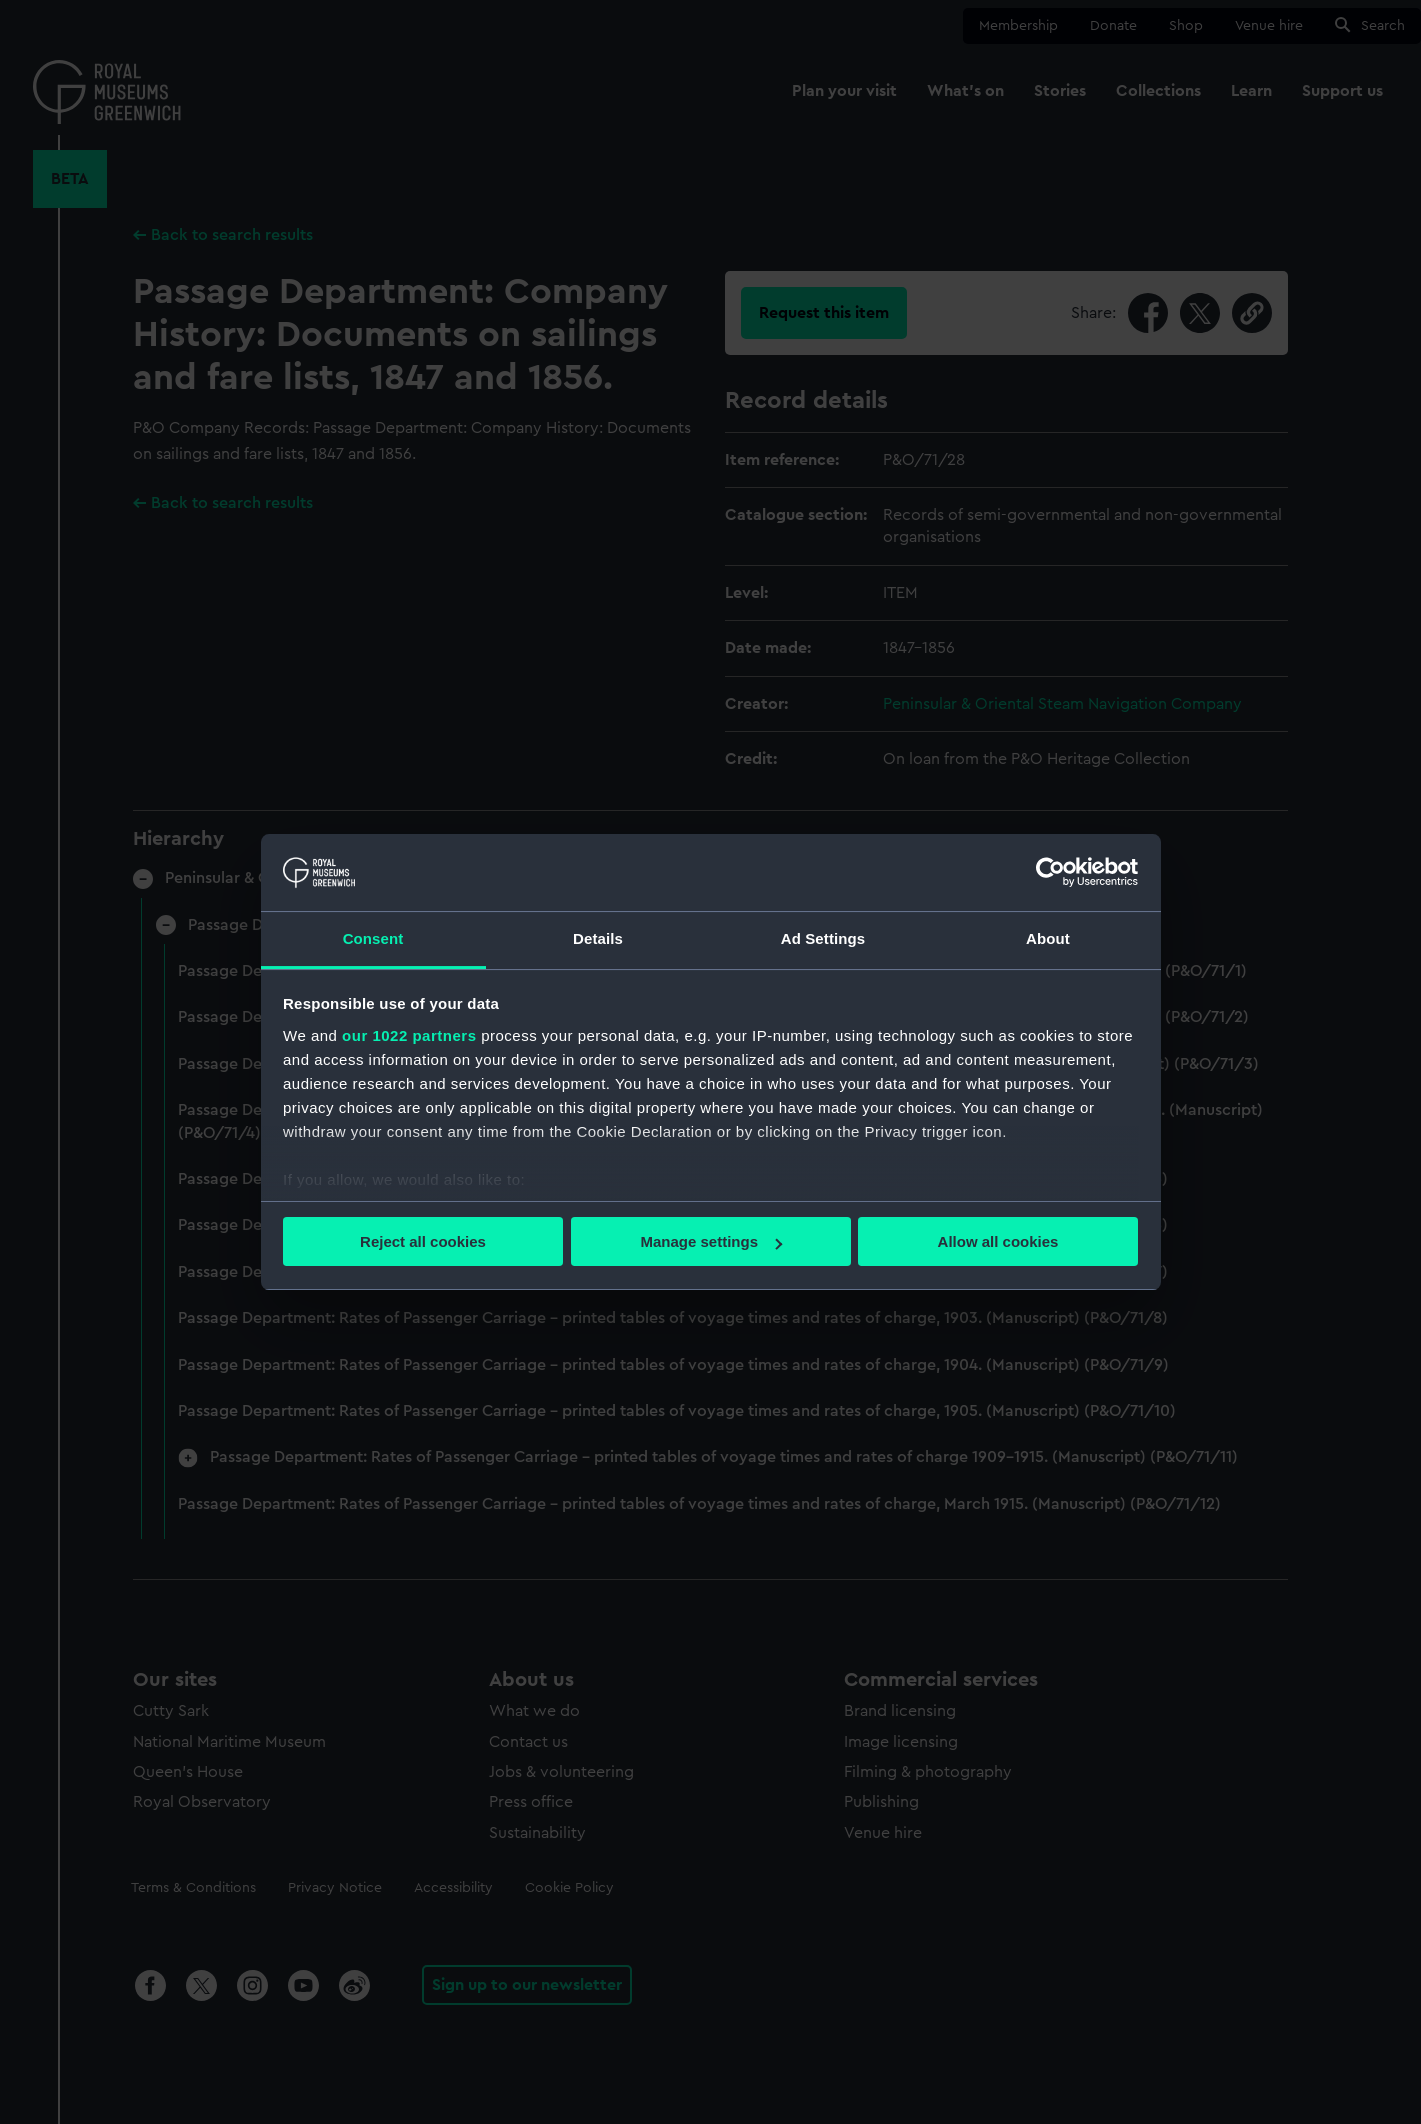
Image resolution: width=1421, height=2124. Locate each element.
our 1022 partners (409, 1035)
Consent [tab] (373, 938)
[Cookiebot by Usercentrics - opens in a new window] (1050, 872)
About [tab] (1048, 938)
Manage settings (711, 1241)
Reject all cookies (423, 1241)
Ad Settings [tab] (823, 938)
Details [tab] (598, 938)
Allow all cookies (998, 1241)
